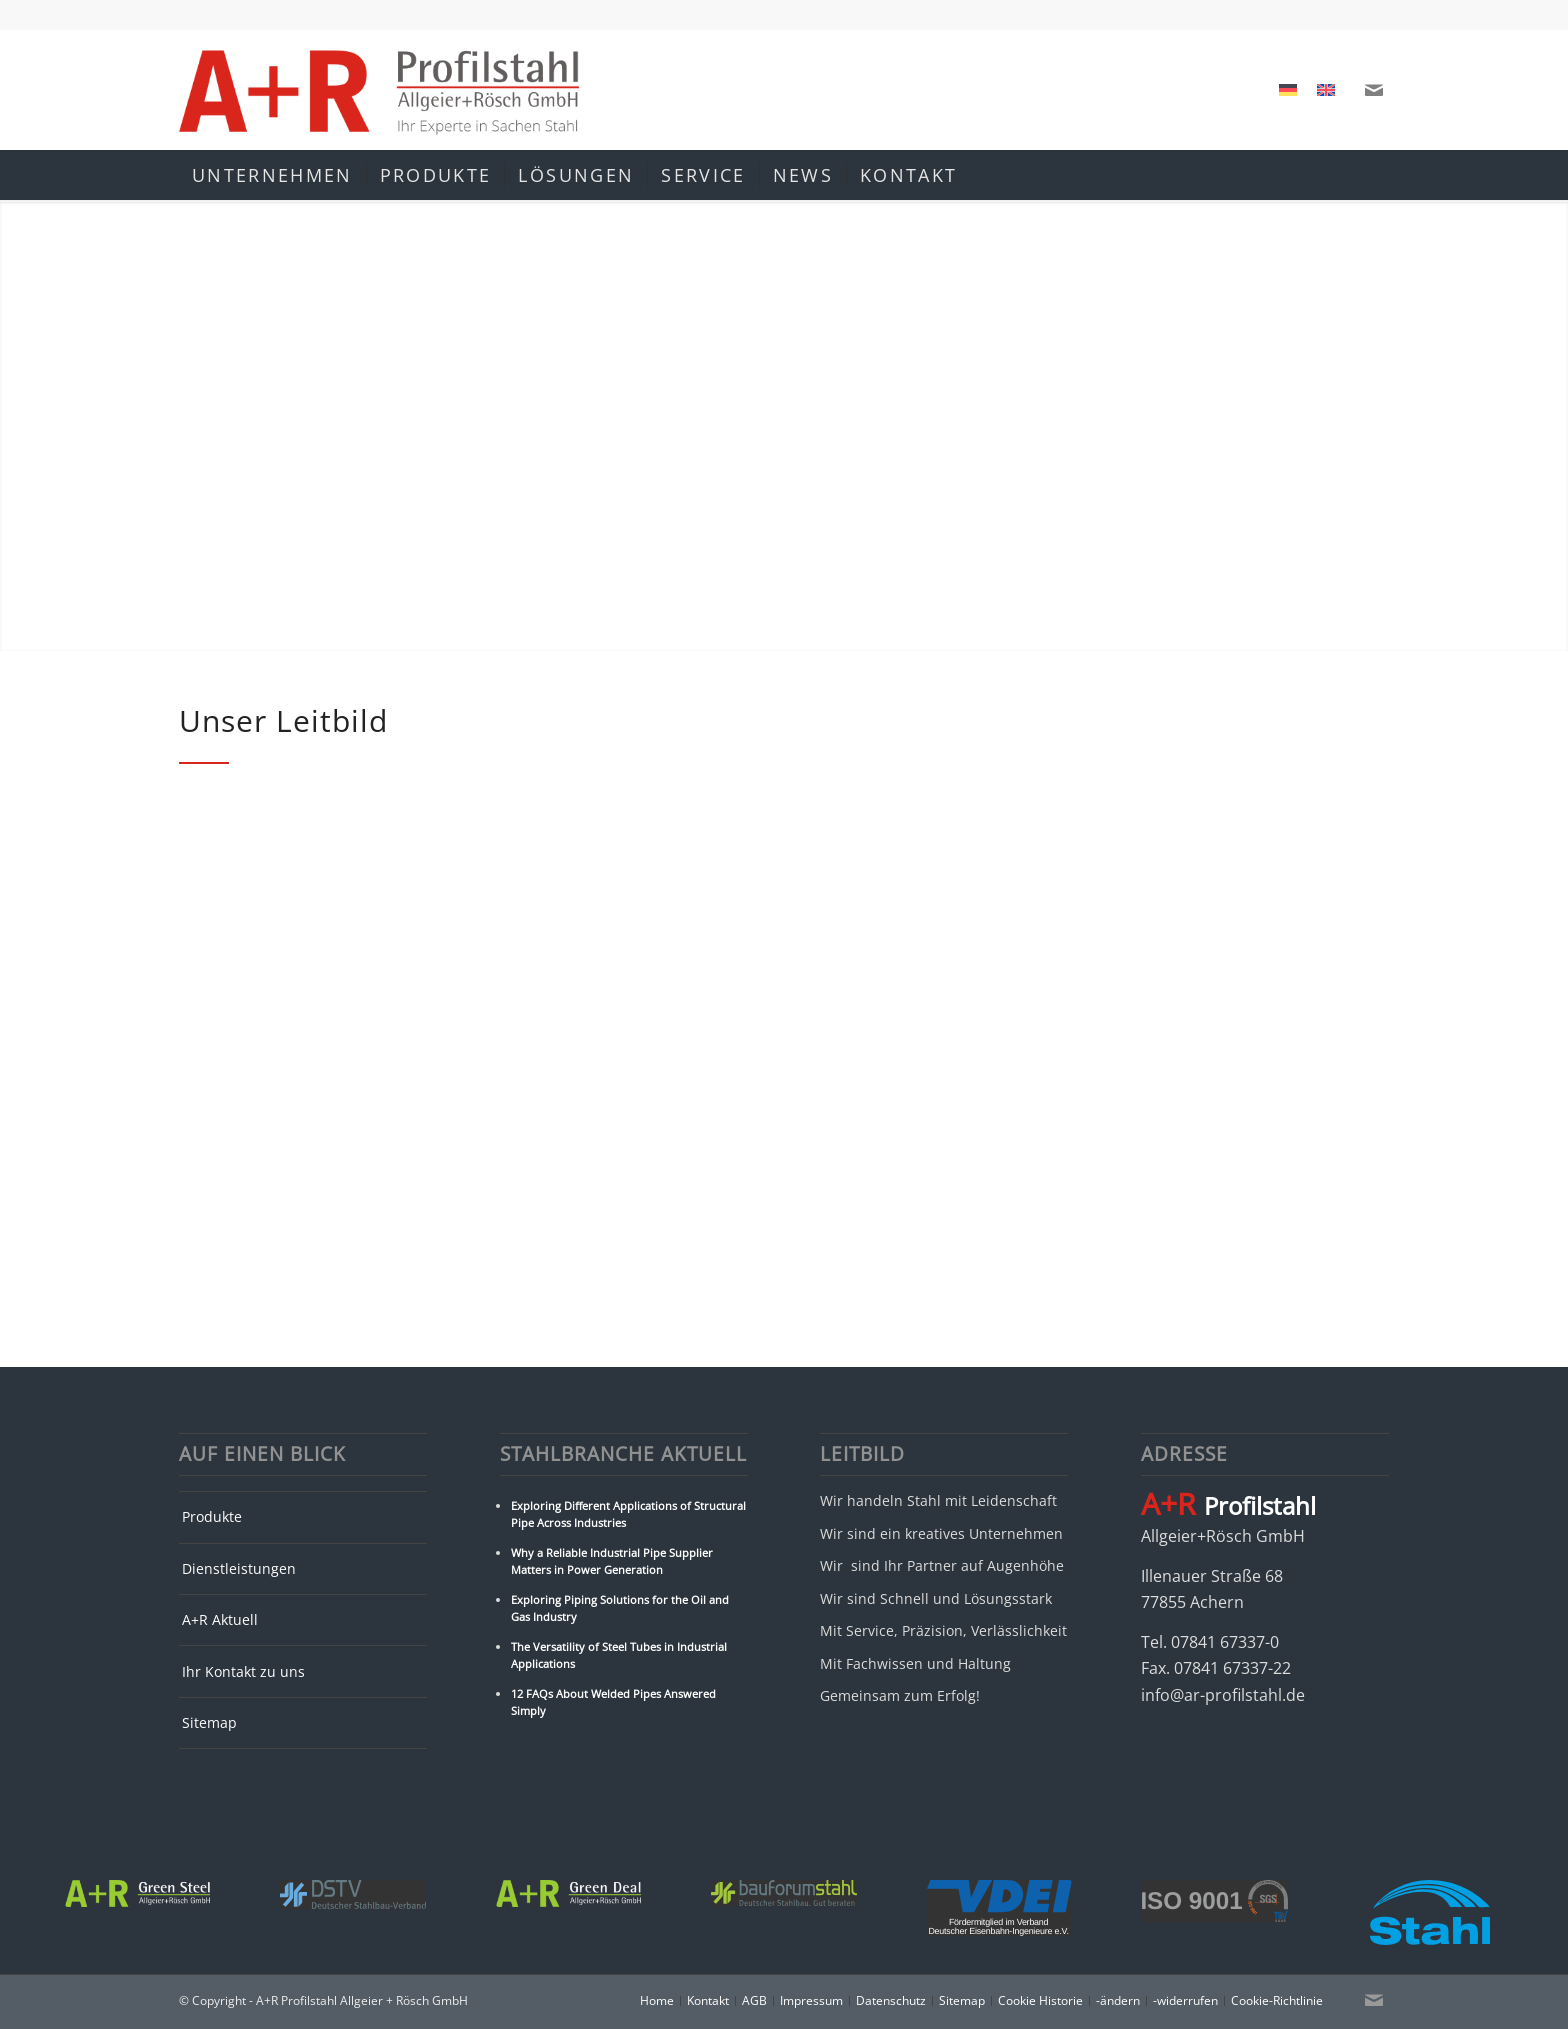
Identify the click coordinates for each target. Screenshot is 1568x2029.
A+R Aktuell (220, 1619)
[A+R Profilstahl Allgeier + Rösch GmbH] (379, 90)
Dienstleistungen (239, 1568)
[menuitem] (272, 175)
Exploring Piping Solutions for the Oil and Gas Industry (620, 1608)
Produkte (212, 1516)
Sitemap (209, 1722)
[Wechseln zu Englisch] (1326, 90)
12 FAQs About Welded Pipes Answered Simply (613, 1702)
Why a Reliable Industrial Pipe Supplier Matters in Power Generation (612, 1561)
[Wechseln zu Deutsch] (1288, 90)
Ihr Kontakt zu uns (243, 1671)
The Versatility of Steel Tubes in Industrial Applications (619, 1655)
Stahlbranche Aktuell (623, 1454)
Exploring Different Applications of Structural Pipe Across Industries (628, 1514)
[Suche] (1375, 175)
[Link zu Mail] (1374, 90)
